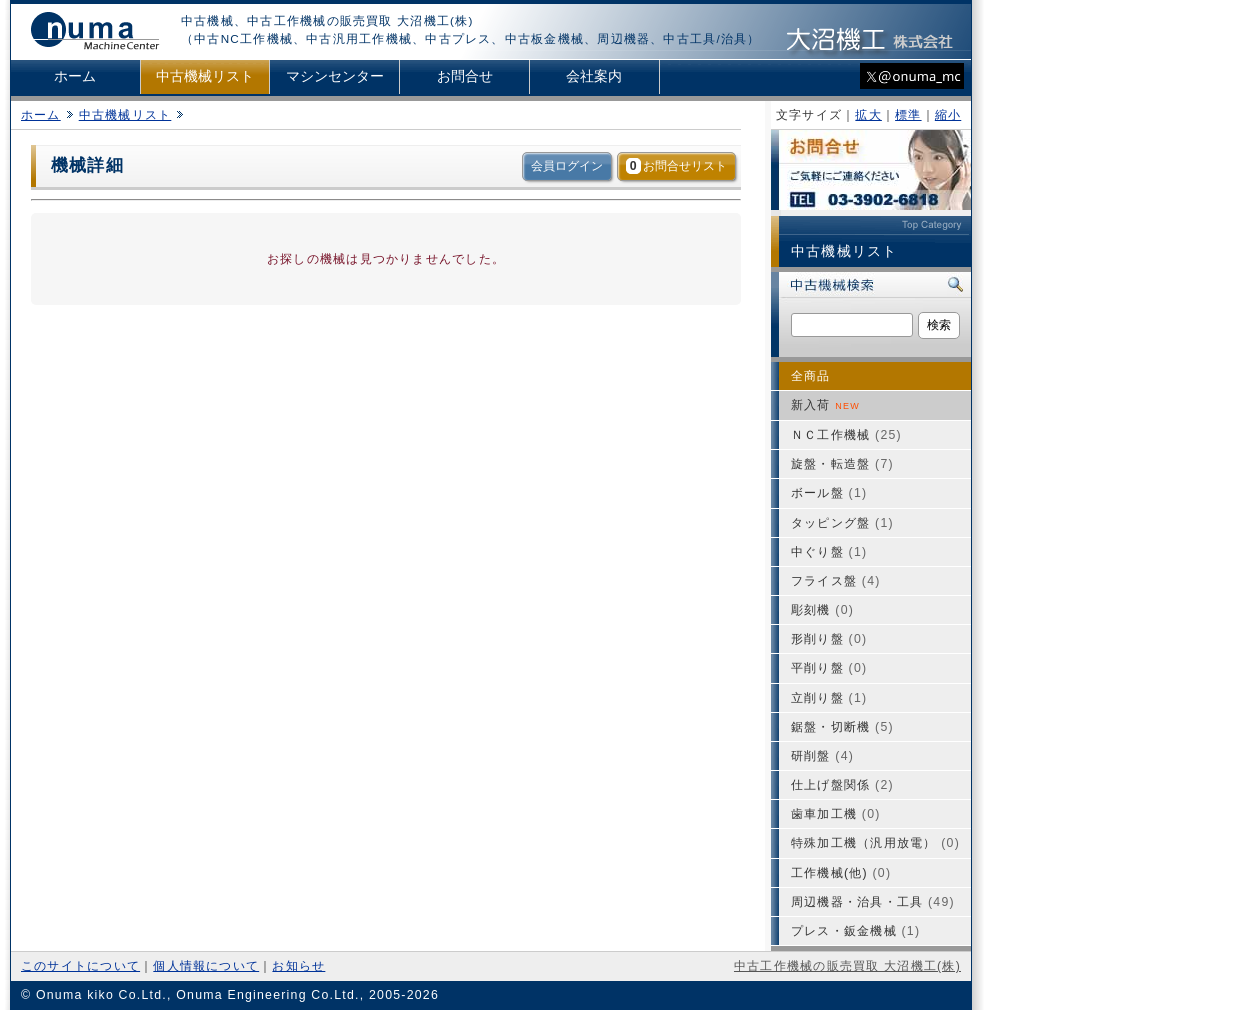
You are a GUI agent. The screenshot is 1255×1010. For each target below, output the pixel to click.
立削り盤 (829, 698)
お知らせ (298, 966)
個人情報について (206, 966)
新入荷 (825, 405)
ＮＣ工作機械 (846, 435)
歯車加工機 (836, 814)
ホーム (75, 76)
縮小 (948, 115)
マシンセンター (335, 76)
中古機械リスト (205, 76)
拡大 (868, 115)
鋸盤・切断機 (842, 727)
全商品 (811, 376)
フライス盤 (836, 581)
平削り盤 (829, 668)
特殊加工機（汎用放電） (875, 843)
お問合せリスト (676, 166)
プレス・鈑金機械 (855, 931)
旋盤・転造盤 (842, 464)
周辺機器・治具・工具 (873, 902)
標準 (908, 115)
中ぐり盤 (829, 552)
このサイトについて (80, 966)
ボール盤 (829, 493)
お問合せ (465, 76)
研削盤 (822, 756)
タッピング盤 (842, 523)
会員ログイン (567, 166)
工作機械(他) (841, 873)
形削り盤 (829, 639)
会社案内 (594, 76)
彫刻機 (822, 610)
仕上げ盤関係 (842, 785)
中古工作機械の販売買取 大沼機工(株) (847, 966)
